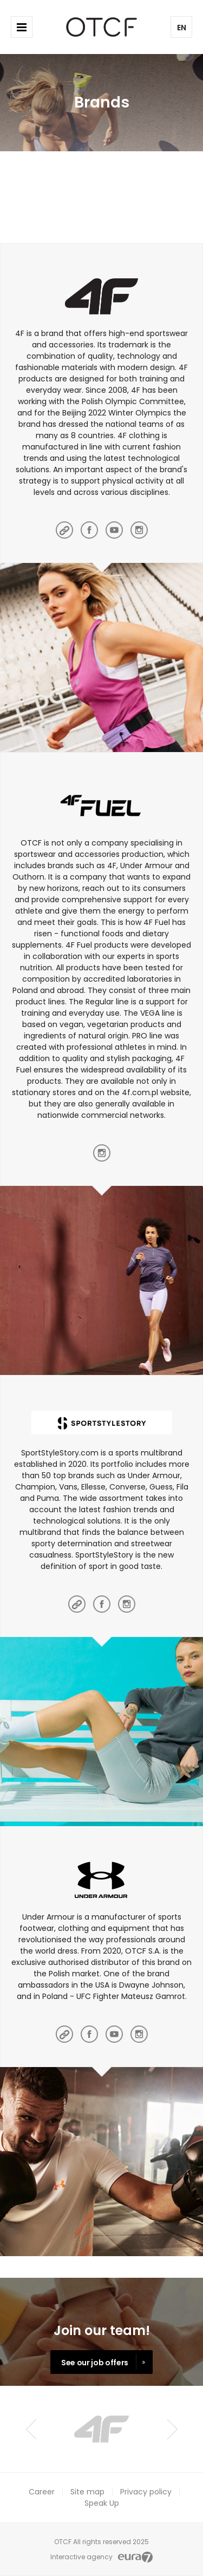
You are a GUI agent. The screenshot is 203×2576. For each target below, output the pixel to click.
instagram (139, 530)
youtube (114, 530)
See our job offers (94, 2362)
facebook (89, 530)
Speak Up (101, 2503)
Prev (31, 2429)
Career (42, 2491)
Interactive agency (81, 2556)
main (64, 530)
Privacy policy (146, 2491)
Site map (87, 2491)
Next (172, 2429)
